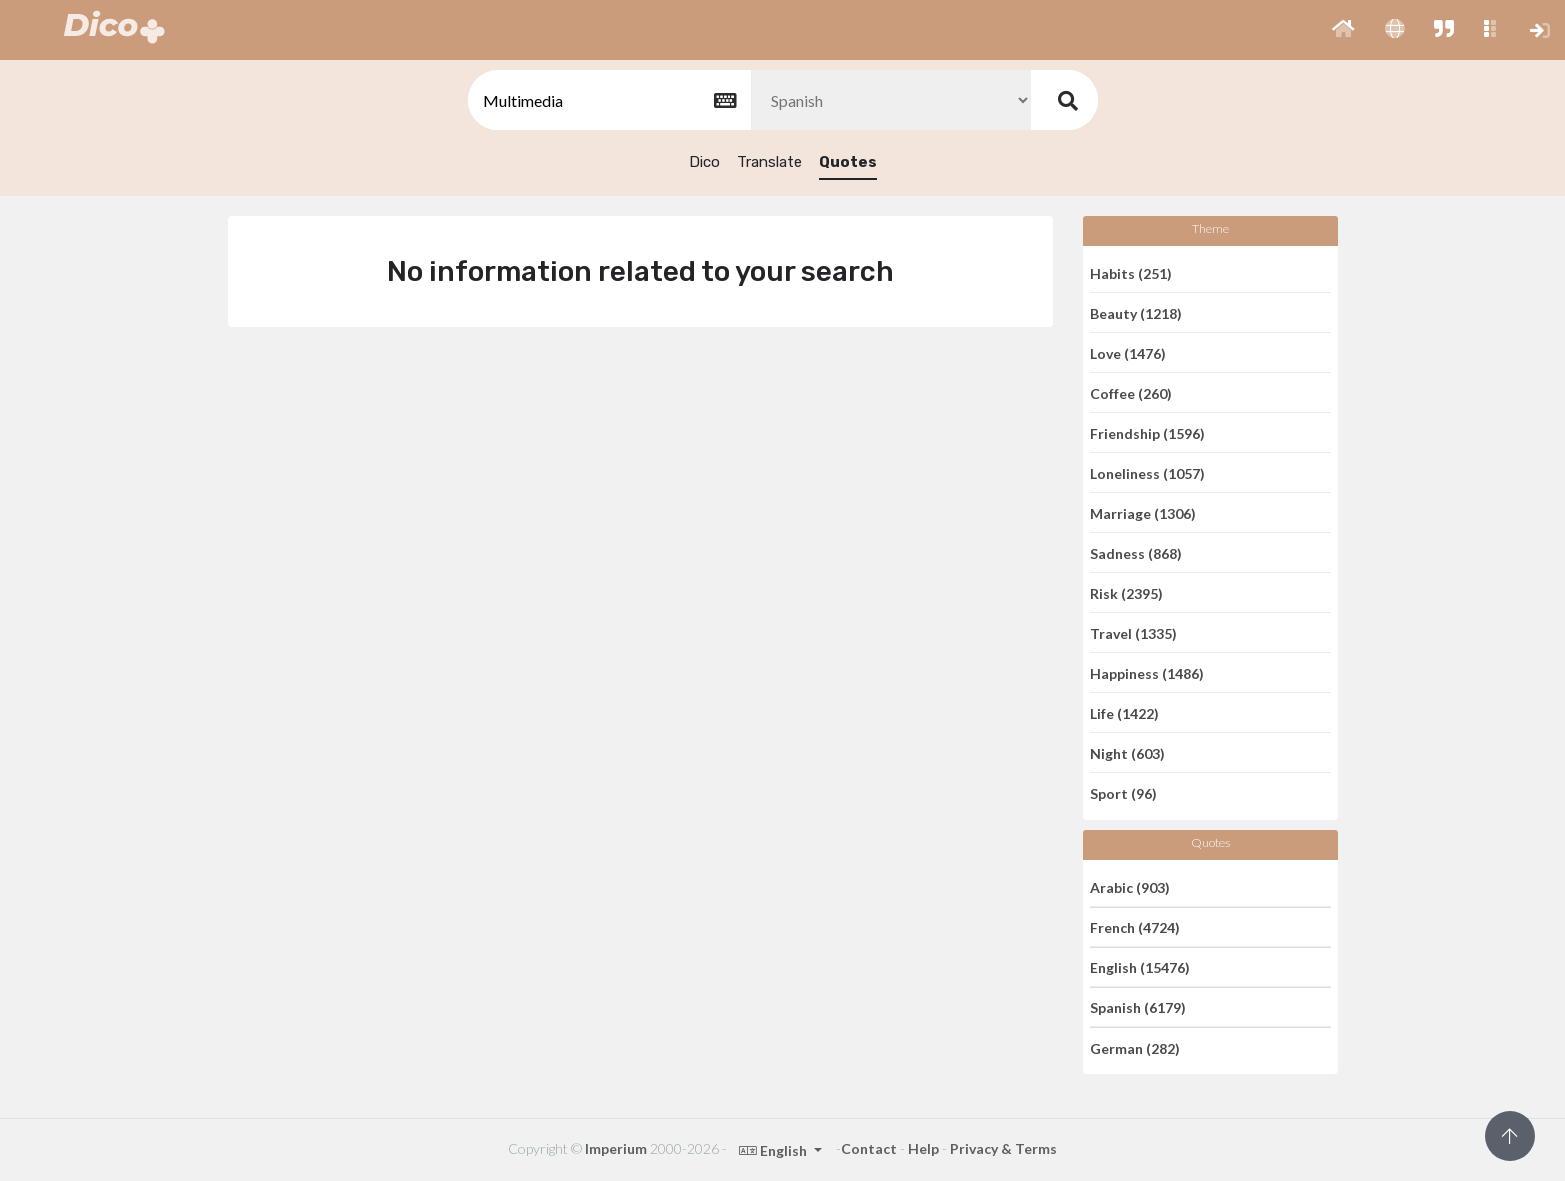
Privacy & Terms (1003, 1148)
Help (923, 1148)
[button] (1343, 30)
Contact (869, 1148)
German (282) (1135, 1047)
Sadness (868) (1136, 552)
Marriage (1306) (1143, 512)
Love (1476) (1128, 352)
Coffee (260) (1131, 392)
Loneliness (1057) (1147, 472)
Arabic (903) (1130, 886)
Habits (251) (1131, 272)
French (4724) (1135, 927)
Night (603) (1127, 752)
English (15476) (1140, 967)
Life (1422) (1124, 712)
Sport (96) (1123, 793)
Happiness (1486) (1147, 672)
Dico (704, 162)
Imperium (616, 1148)
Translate (769, 162)
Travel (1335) (1133, 632)
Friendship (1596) (1147, 432)
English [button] (774, 1150)
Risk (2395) (1126, 592)
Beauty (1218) (1136, 312)
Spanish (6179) (1138, 1007)
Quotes (848, 162)
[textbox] (608, 100)
